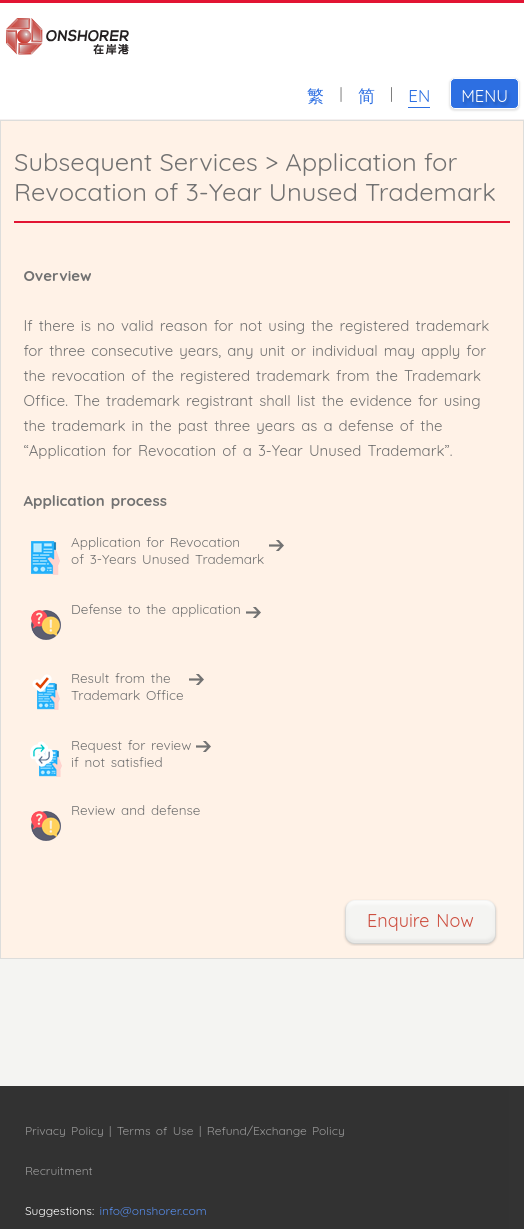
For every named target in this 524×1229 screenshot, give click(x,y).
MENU (489, 93)
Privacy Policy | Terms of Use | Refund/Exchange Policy (185, 1130)
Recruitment (59, 1170)
